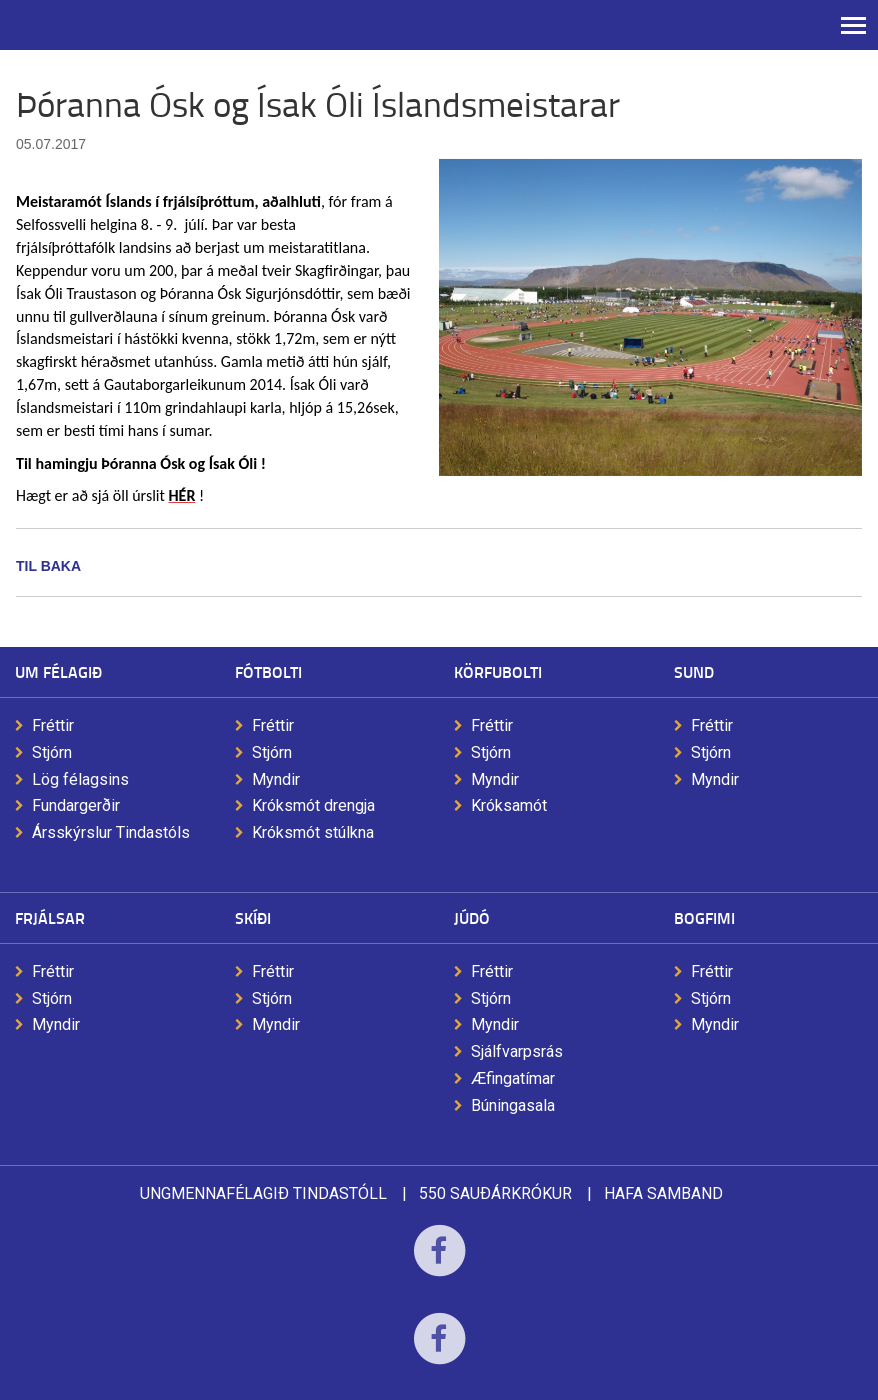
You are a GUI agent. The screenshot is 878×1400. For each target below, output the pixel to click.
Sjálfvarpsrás (517, 1051)
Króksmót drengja (313, 805)
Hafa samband (663, 1193)
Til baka (48, 566)
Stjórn (52, 752)
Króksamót (509, 805)
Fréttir (53, 725)
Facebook (439, 1263)
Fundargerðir (76, 805)
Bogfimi (704, 917)
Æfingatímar (513, 1078)
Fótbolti (268, 671)
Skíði (253, 917)
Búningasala (513, 1105)
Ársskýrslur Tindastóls (111, 832)
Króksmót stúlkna (313, 832)
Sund (694, 671)
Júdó (472, 917)
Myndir (276, 779)
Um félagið (58, 671)
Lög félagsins (80, 779)
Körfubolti (498, 671)
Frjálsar (50, 917)
